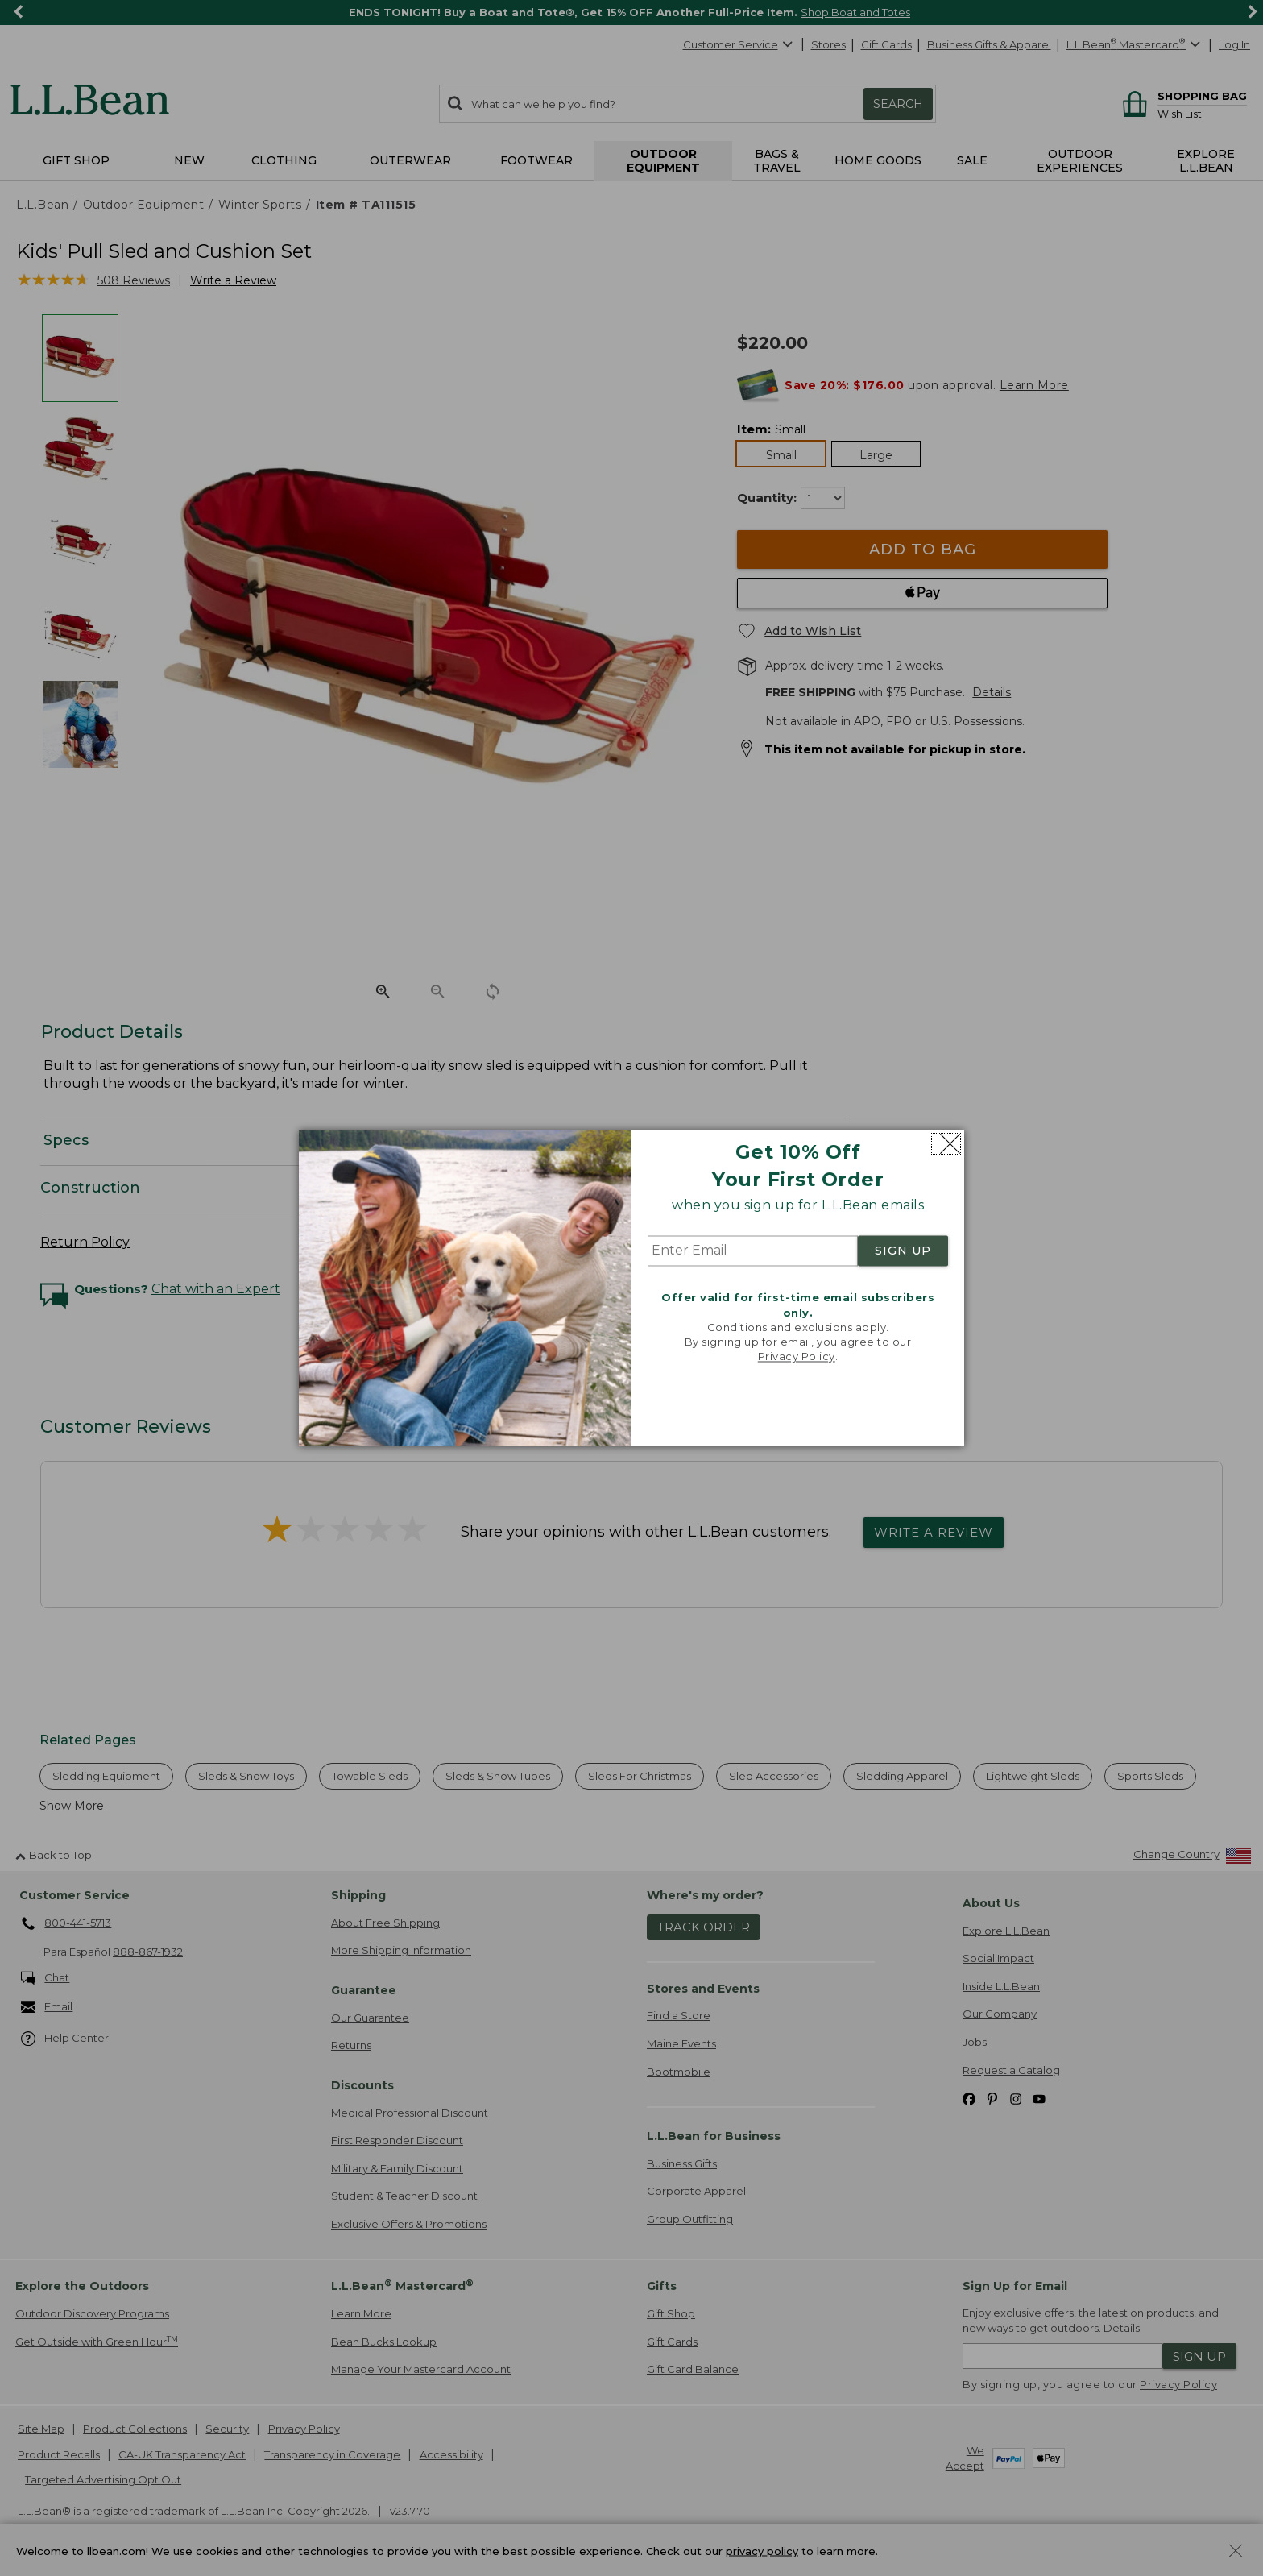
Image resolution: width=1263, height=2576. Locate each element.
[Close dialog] (946, 1144)
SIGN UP (903, 1251)
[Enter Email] (753, 1250)
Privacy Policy (796, 1356)
